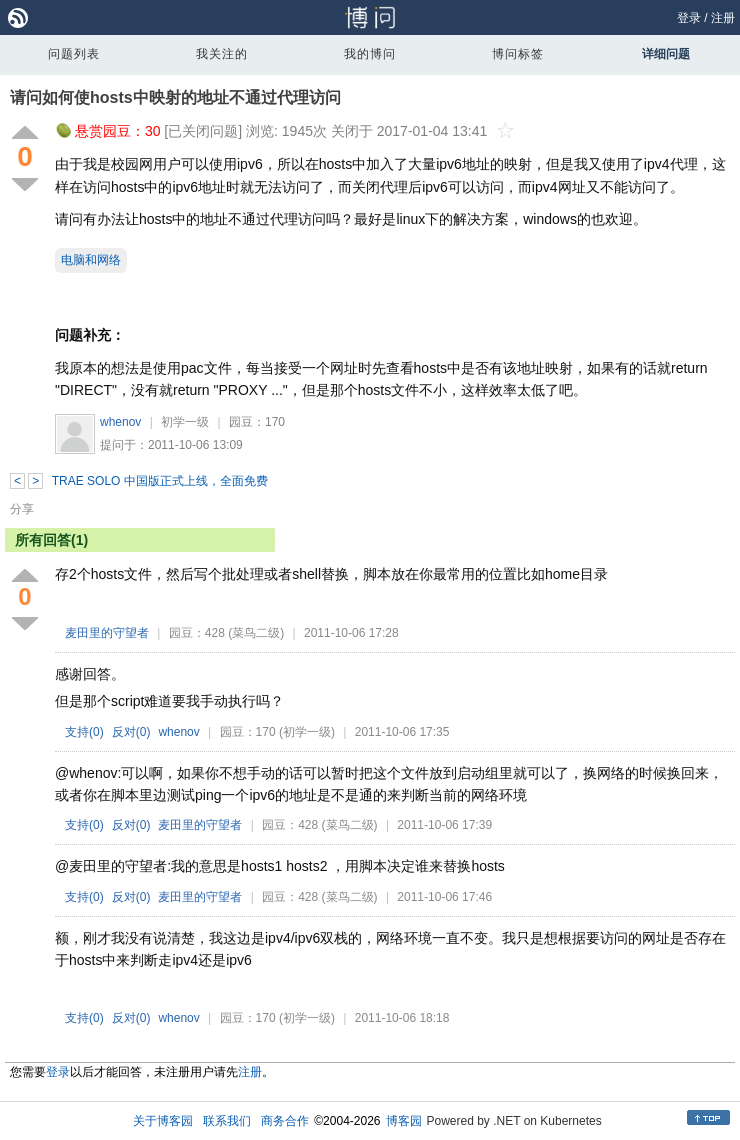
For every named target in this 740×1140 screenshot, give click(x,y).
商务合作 (285, 1121)
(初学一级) (307, 732)
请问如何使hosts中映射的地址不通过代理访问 (175, 97)
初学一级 (185, 422)
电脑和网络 (91, 260)
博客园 (404, 1121)
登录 (689, 18)
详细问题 (666, 54)
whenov (120, 422)
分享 (22, 509)
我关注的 (222, 54)
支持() (84, 732)
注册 (723, 18)
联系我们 (227, 1121)
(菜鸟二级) (256, 633)
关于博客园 (163, 1121)
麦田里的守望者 (107, 633)
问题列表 (74, 54)
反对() (131, 732)
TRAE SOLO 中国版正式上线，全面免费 (160, 481)
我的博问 (370, 54)
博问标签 (518, 54)
